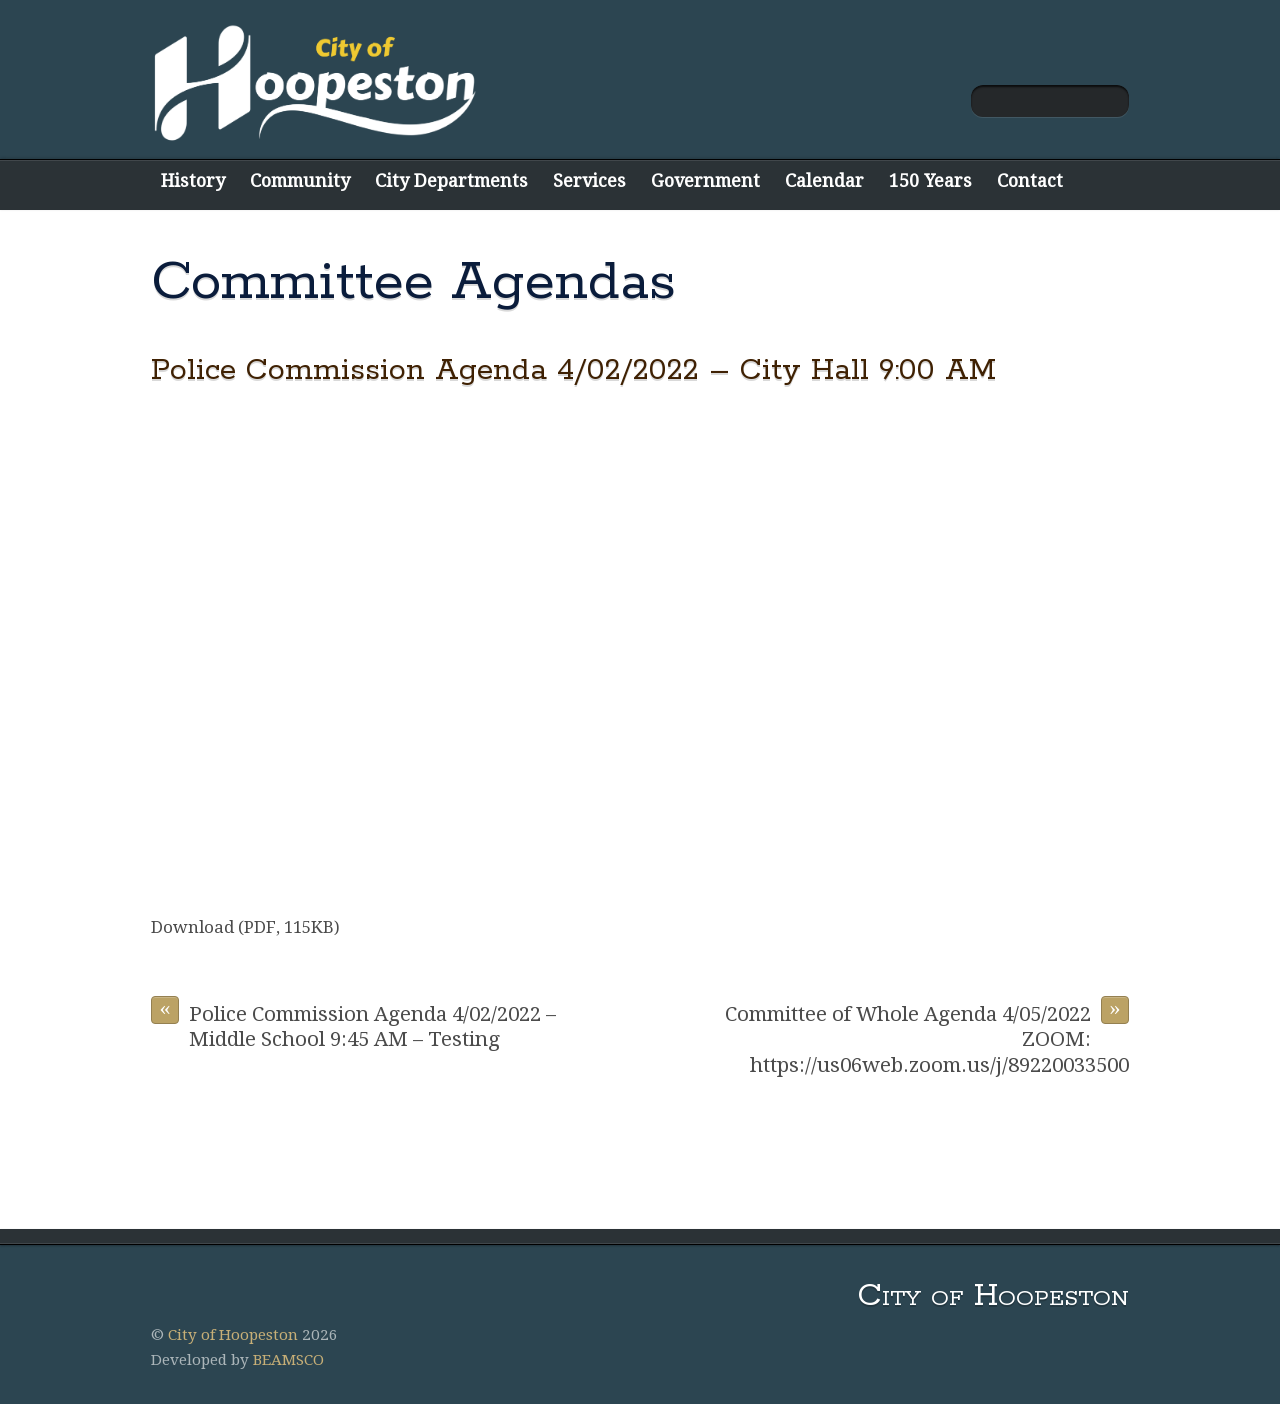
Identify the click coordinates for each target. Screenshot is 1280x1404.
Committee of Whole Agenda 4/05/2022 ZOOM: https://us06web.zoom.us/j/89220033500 (927, 1036)
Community (300, 180)
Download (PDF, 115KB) (245, 927)
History (193, 180)
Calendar (824, 180)
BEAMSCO (288, 1360)
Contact (1030, 180)
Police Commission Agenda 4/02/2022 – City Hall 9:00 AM (573, 370)
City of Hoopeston (233, 1335)
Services (589, 180)
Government (705, 180)
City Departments (451, 180)
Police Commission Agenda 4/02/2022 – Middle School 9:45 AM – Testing (353, 1023)
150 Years (930, 180)
